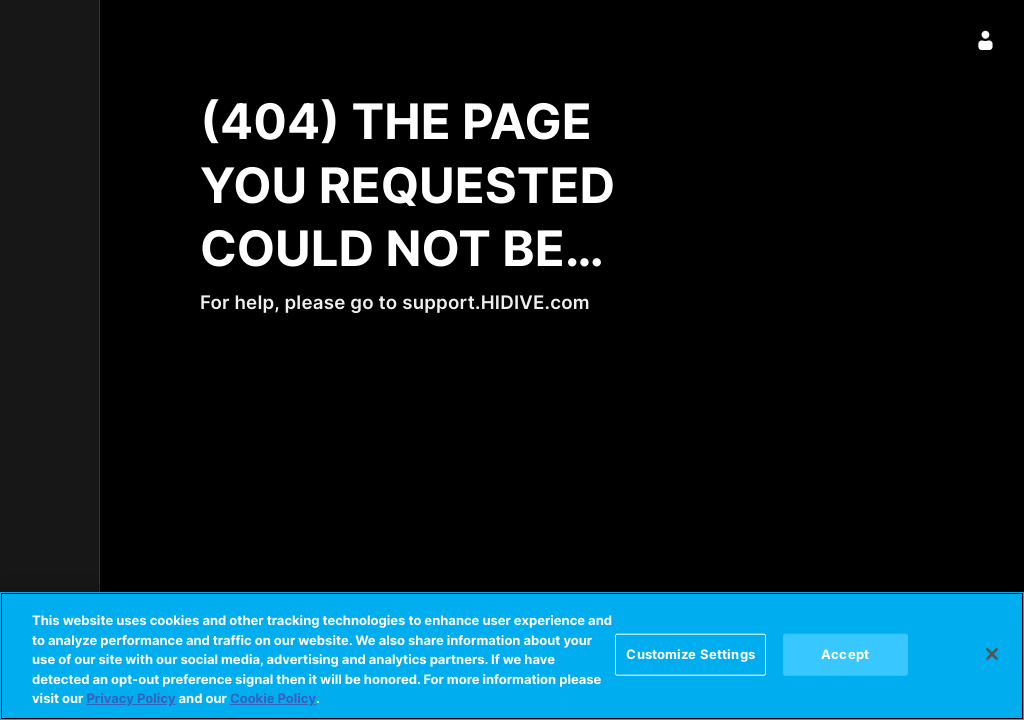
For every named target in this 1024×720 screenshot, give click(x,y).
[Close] (992, 654)
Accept (845, 654)
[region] (512, 656)
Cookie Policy (273, 699)
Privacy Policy (130, 699)
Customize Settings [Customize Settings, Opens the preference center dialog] (690, 654)
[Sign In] (986, 40)
